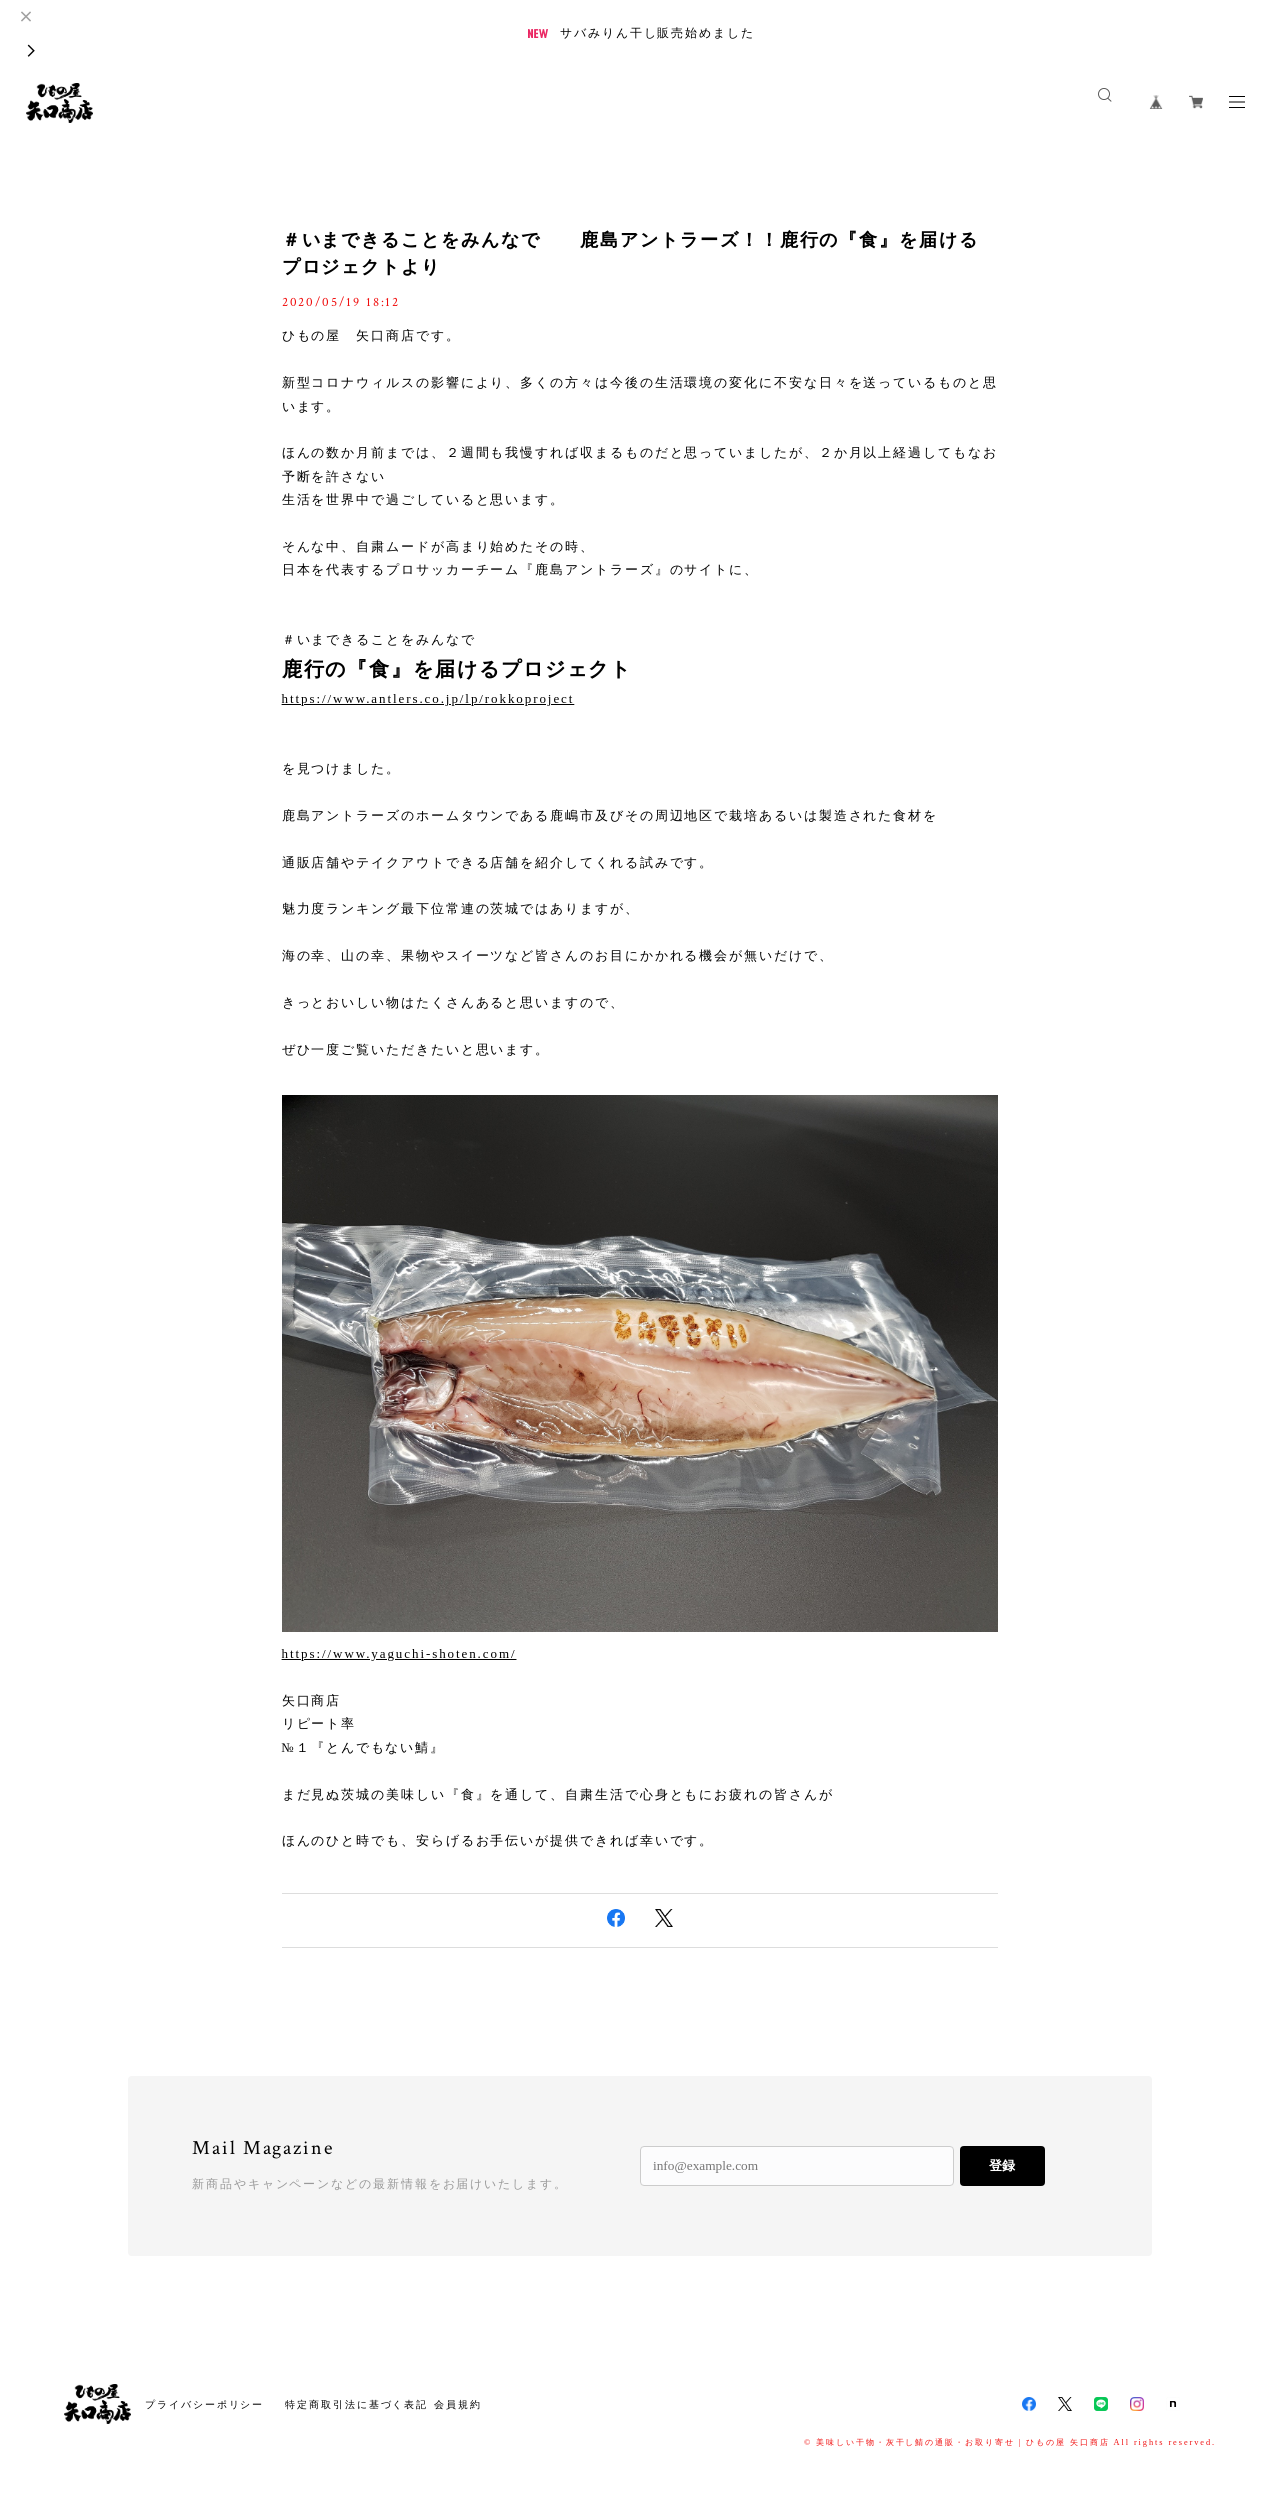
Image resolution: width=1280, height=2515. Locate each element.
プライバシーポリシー (204, 2404)
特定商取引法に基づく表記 (356, 2404)
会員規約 (458, 2404)
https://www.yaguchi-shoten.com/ (399, 1653)
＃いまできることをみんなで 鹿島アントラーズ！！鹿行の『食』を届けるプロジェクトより (630, 253)
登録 (1002, 2165)
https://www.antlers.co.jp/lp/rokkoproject (428, 698)
